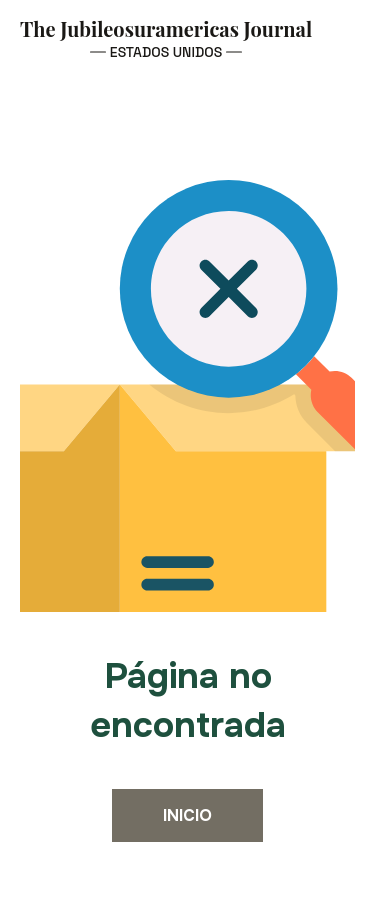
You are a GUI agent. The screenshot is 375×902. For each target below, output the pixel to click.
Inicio (187, 815)
